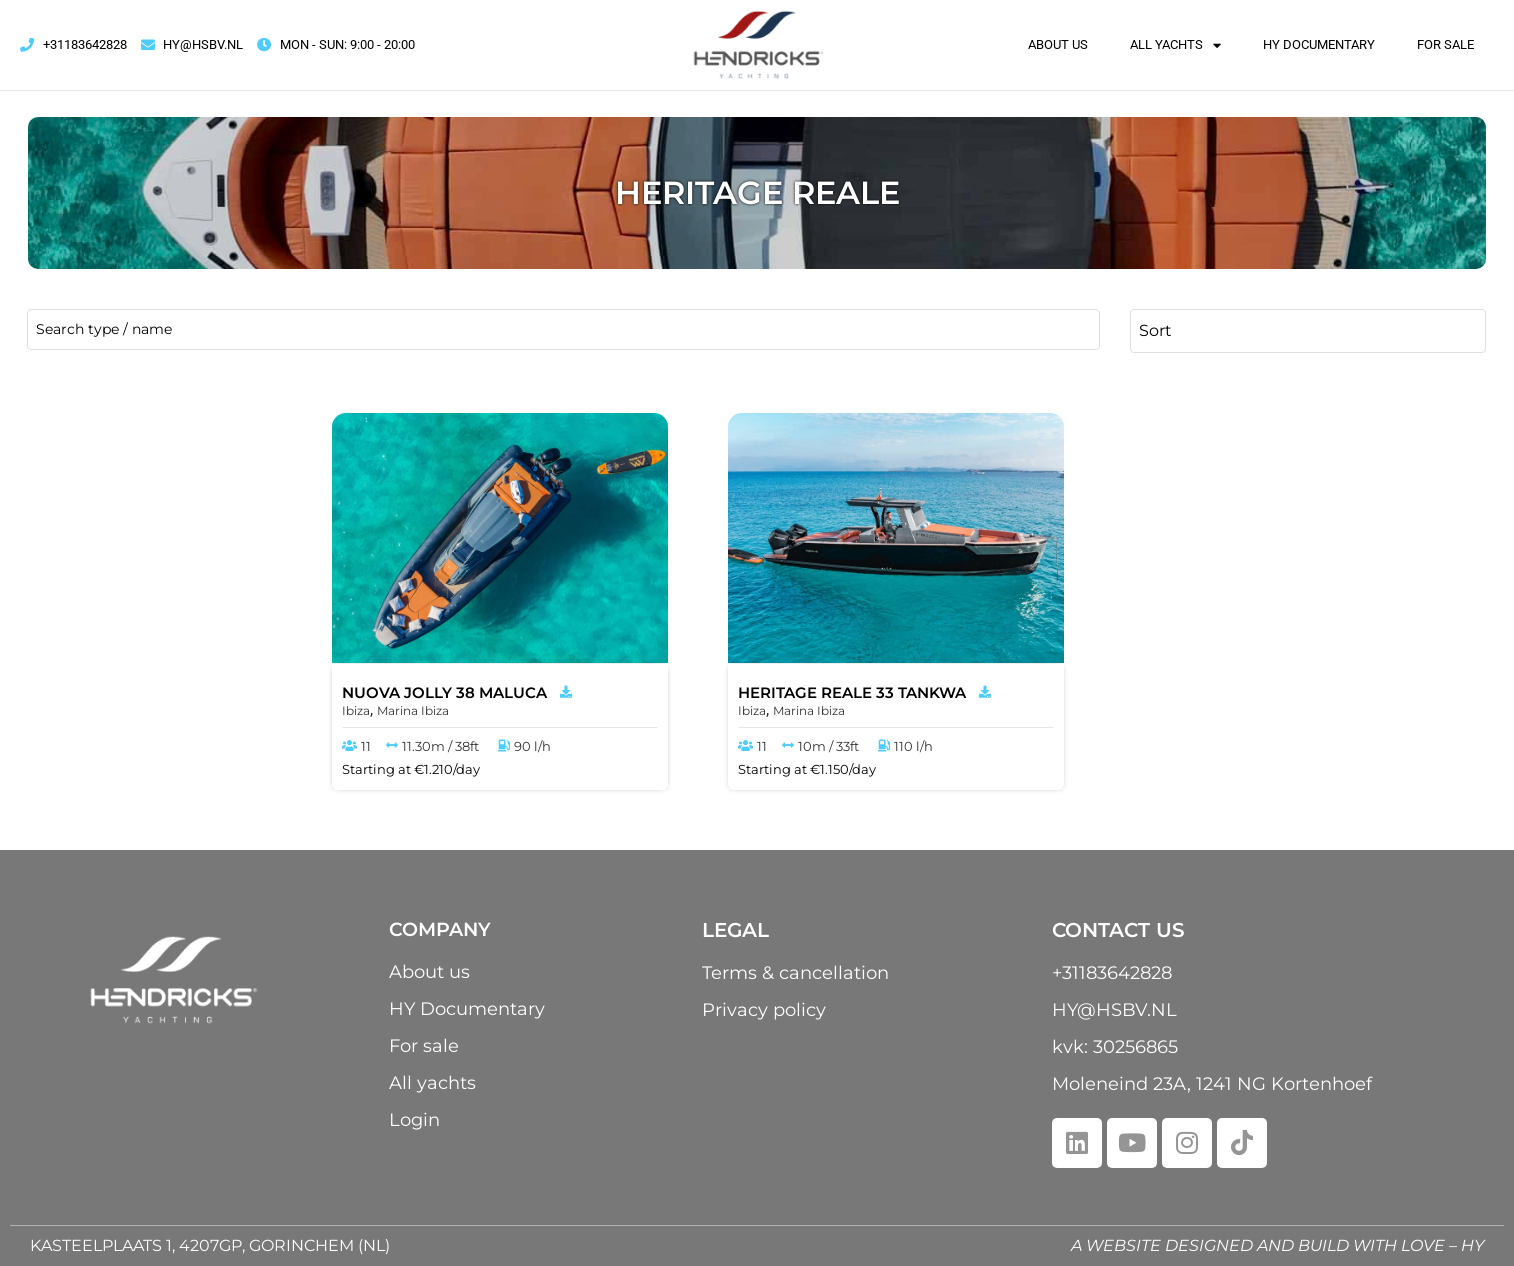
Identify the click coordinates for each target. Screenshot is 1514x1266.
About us (1058, 44)
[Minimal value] (158, 757)
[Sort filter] (1308, 330)
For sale (1445, 44)
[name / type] (563, 329)
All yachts (1175, 45)
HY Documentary (1319, 44)
